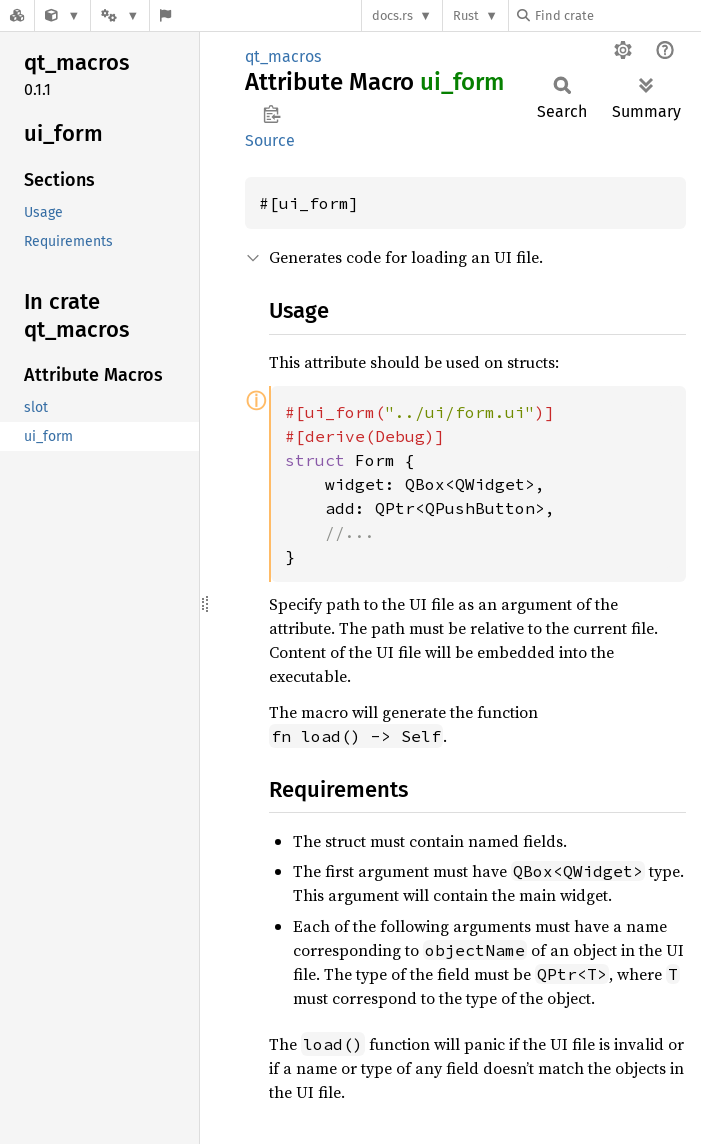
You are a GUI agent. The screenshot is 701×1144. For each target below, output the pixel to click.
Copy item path (271, 114)
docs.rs (392, 15)
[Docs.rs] (17, 15)
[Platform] (120, 15)
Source (270, 140)
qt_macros (283, 56)
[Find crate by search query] (617, 15)
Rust (466, 15)
